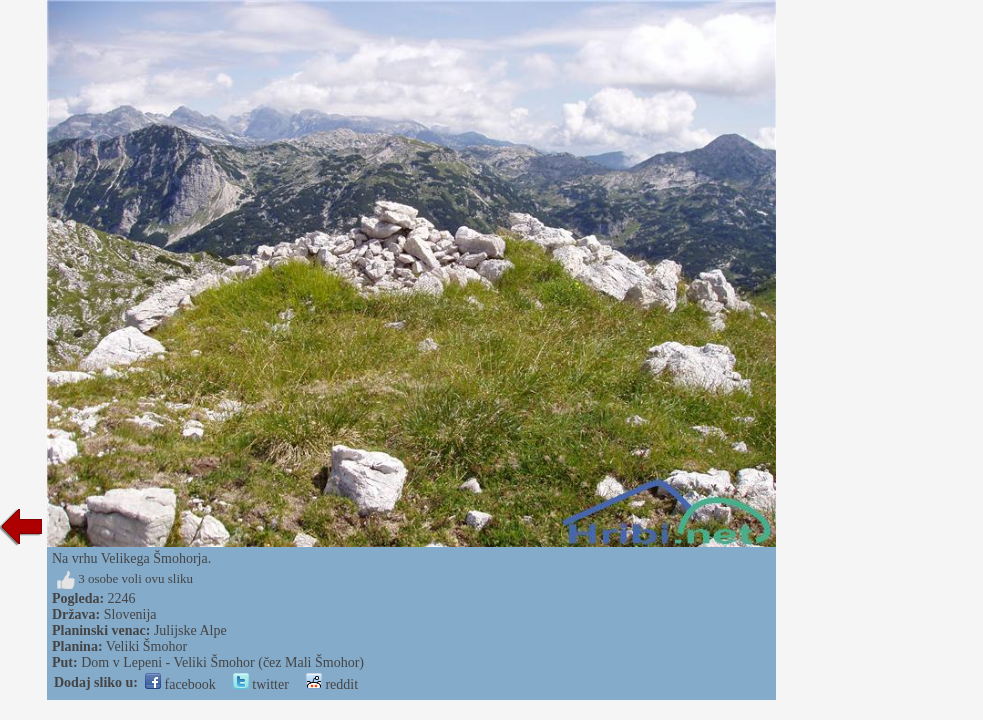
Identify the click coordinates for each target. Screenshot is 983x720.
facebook (180, 684)
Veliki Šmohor (146, 646)
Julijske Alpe (190, 630)
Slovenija (130, 614)
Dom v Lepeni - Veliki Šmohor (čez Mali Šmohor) (222, 662)
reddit (332, 684)
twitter (261, 684)
